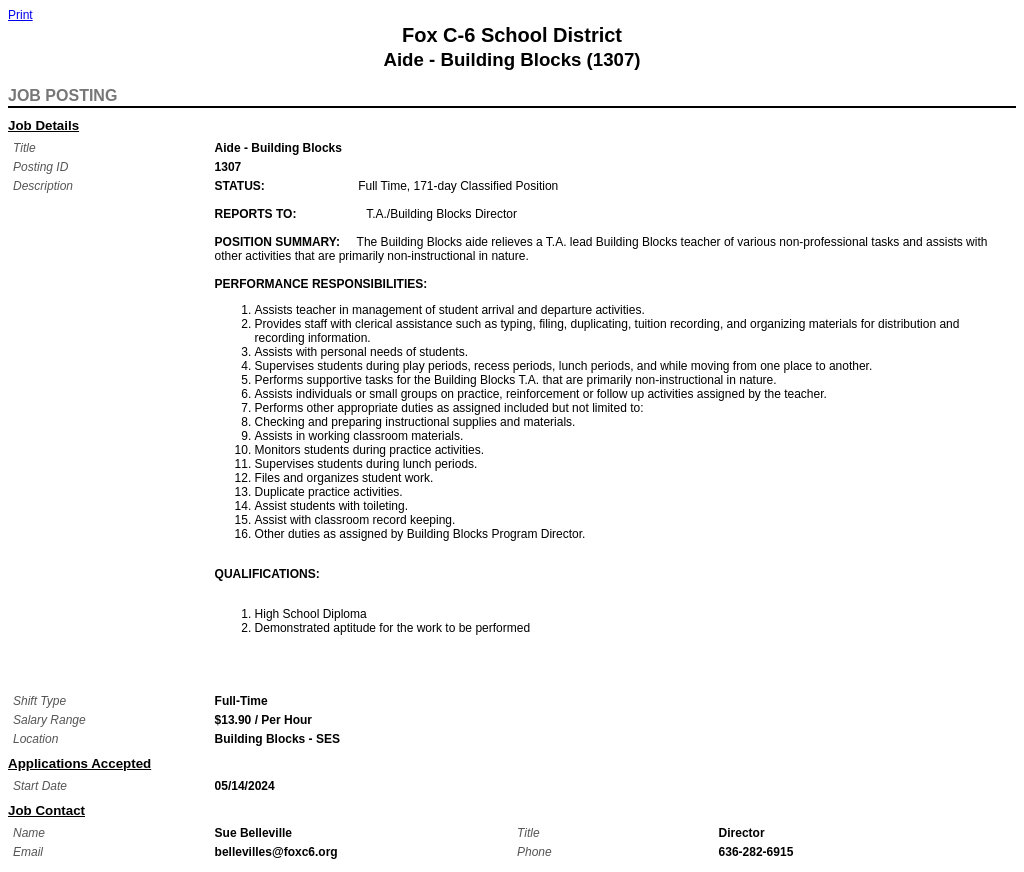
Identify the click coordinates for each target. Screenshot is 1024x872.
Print (20, 15)
